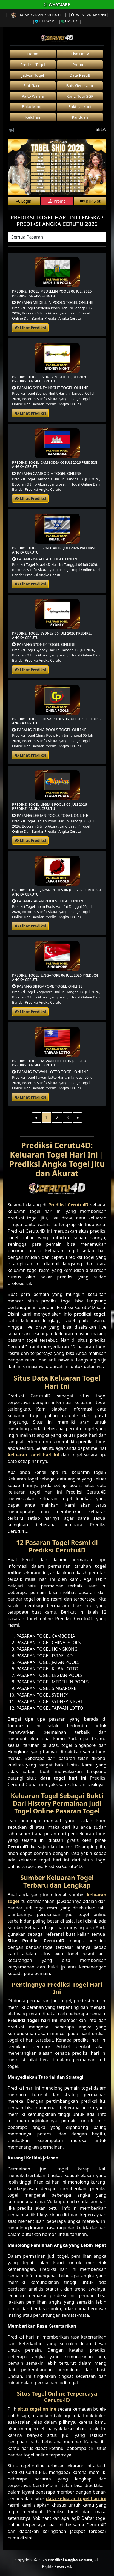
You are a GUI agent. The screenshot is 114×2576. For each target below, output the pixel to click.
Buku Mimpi (33, 106)
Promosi (79, 64)
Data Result (80, 75)
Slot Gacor (33, 85)
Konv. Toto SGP (79, 96)
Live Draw (80, 53)
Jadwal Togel (33, 75)
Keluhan (32, 117)
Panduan (80, 117)
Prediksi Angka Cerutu (70, 2559)
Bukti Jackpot (80, 106)
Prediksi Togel (32, 64)
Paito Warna (33, 96)
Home (32, 53)
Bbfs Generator (79, 85)
